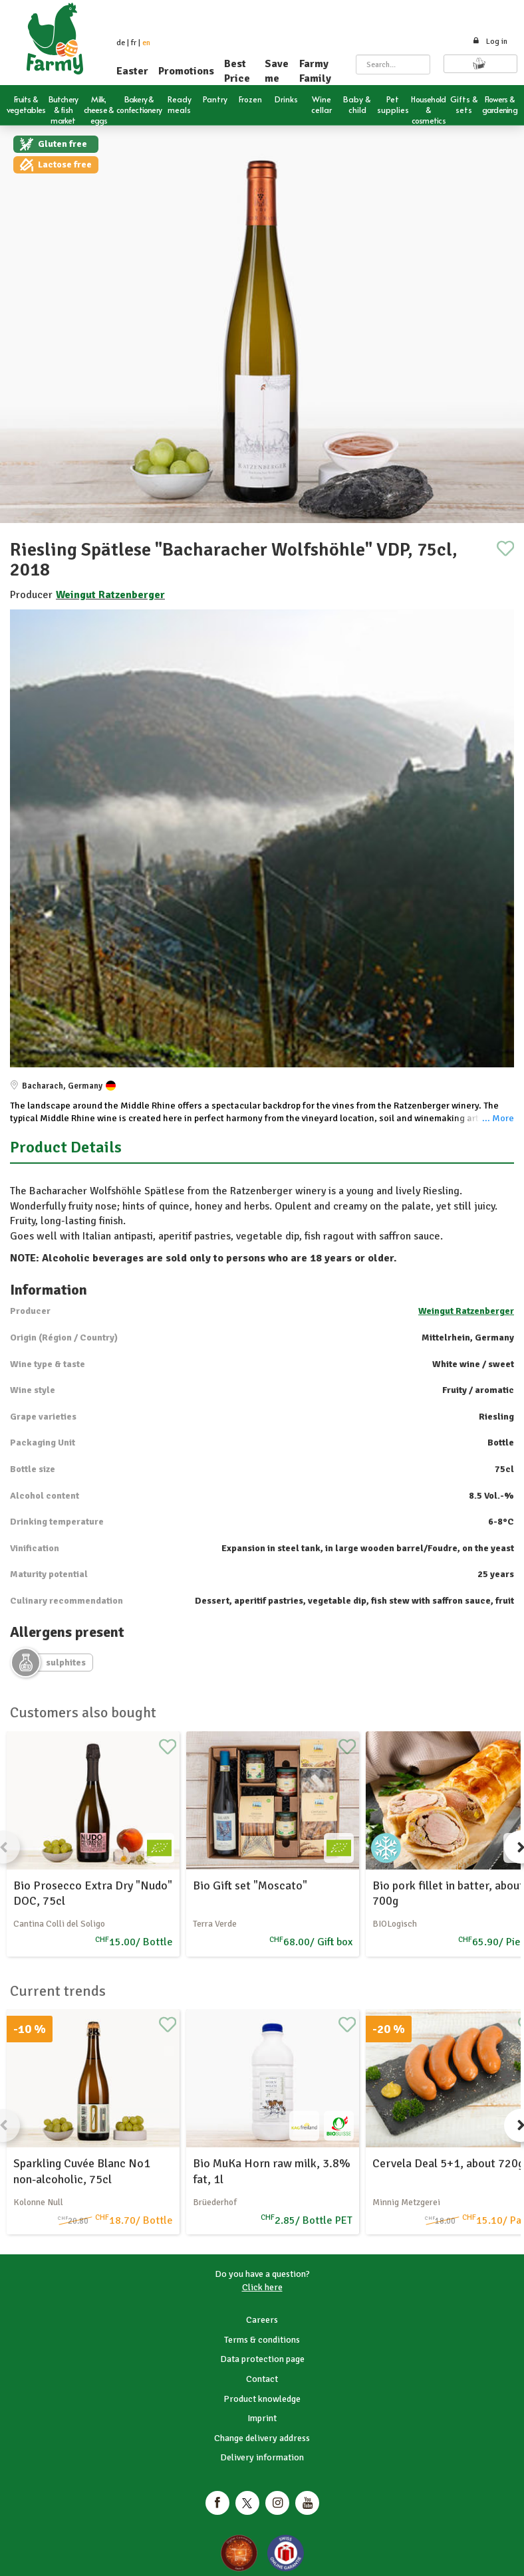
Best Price (237, 71)
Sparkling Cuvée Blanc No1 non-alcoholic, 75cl (81, 2171)
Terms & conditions (262, 2339)
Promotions (186, 71)
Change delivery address (262, 2438)
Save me (277, 71)
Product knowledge (262, 2399)
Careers (262, 2319)
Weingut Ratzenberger (110, 594)
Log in (489, 42)
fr (133, 43)
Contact (262, 2379)
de (120, 43)
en (146, 43)
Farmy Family (315, 71)
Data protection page (262, 2359)
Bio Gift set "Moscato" (250, 1885)
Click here (262, 2287)
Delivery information (262, 2457)
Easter (132, 71)
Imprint (262, 2418)
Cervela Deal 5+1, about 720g (448, 2163)
